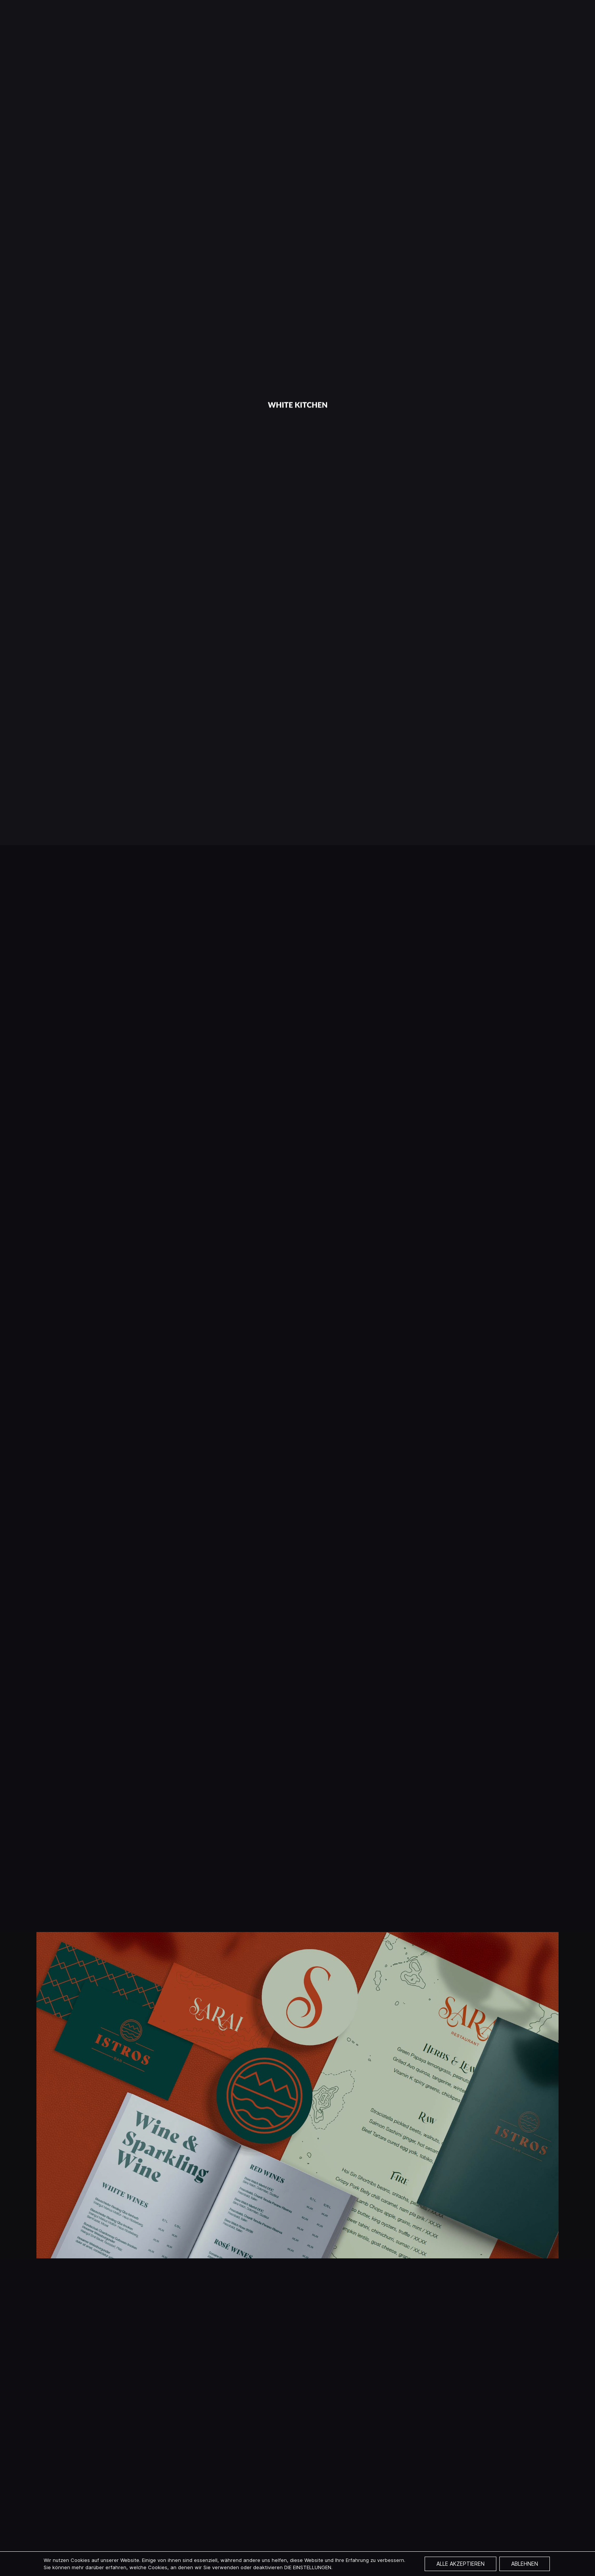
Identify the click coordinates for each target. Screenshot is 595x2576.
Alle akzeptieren (460, 2563)
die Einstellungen (307, 2567)
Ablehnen (524, 2563)
